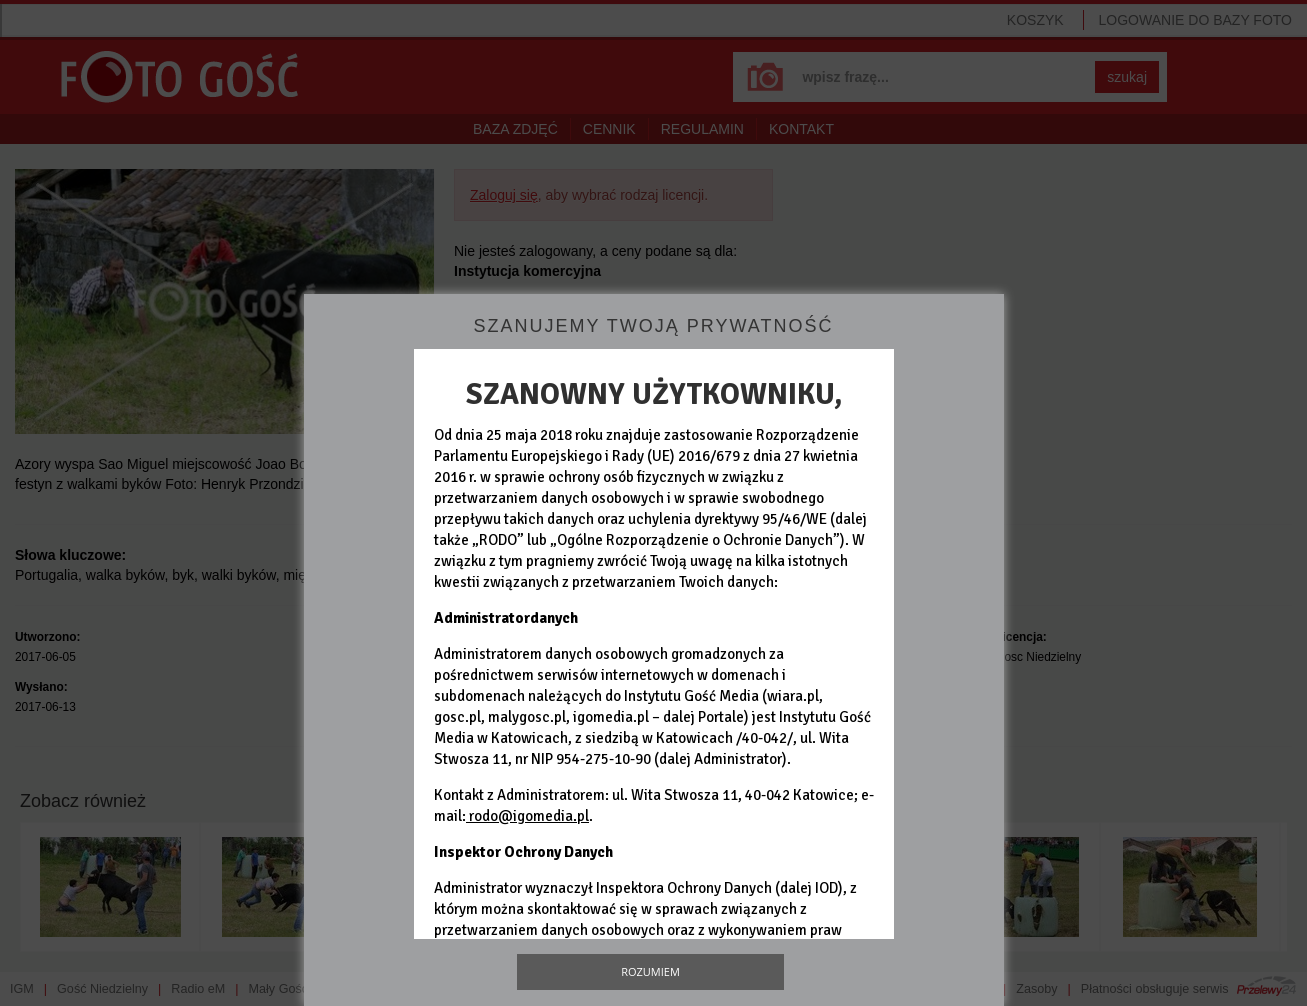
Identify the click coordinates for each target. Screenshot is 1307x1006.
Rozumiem (650, 971)
